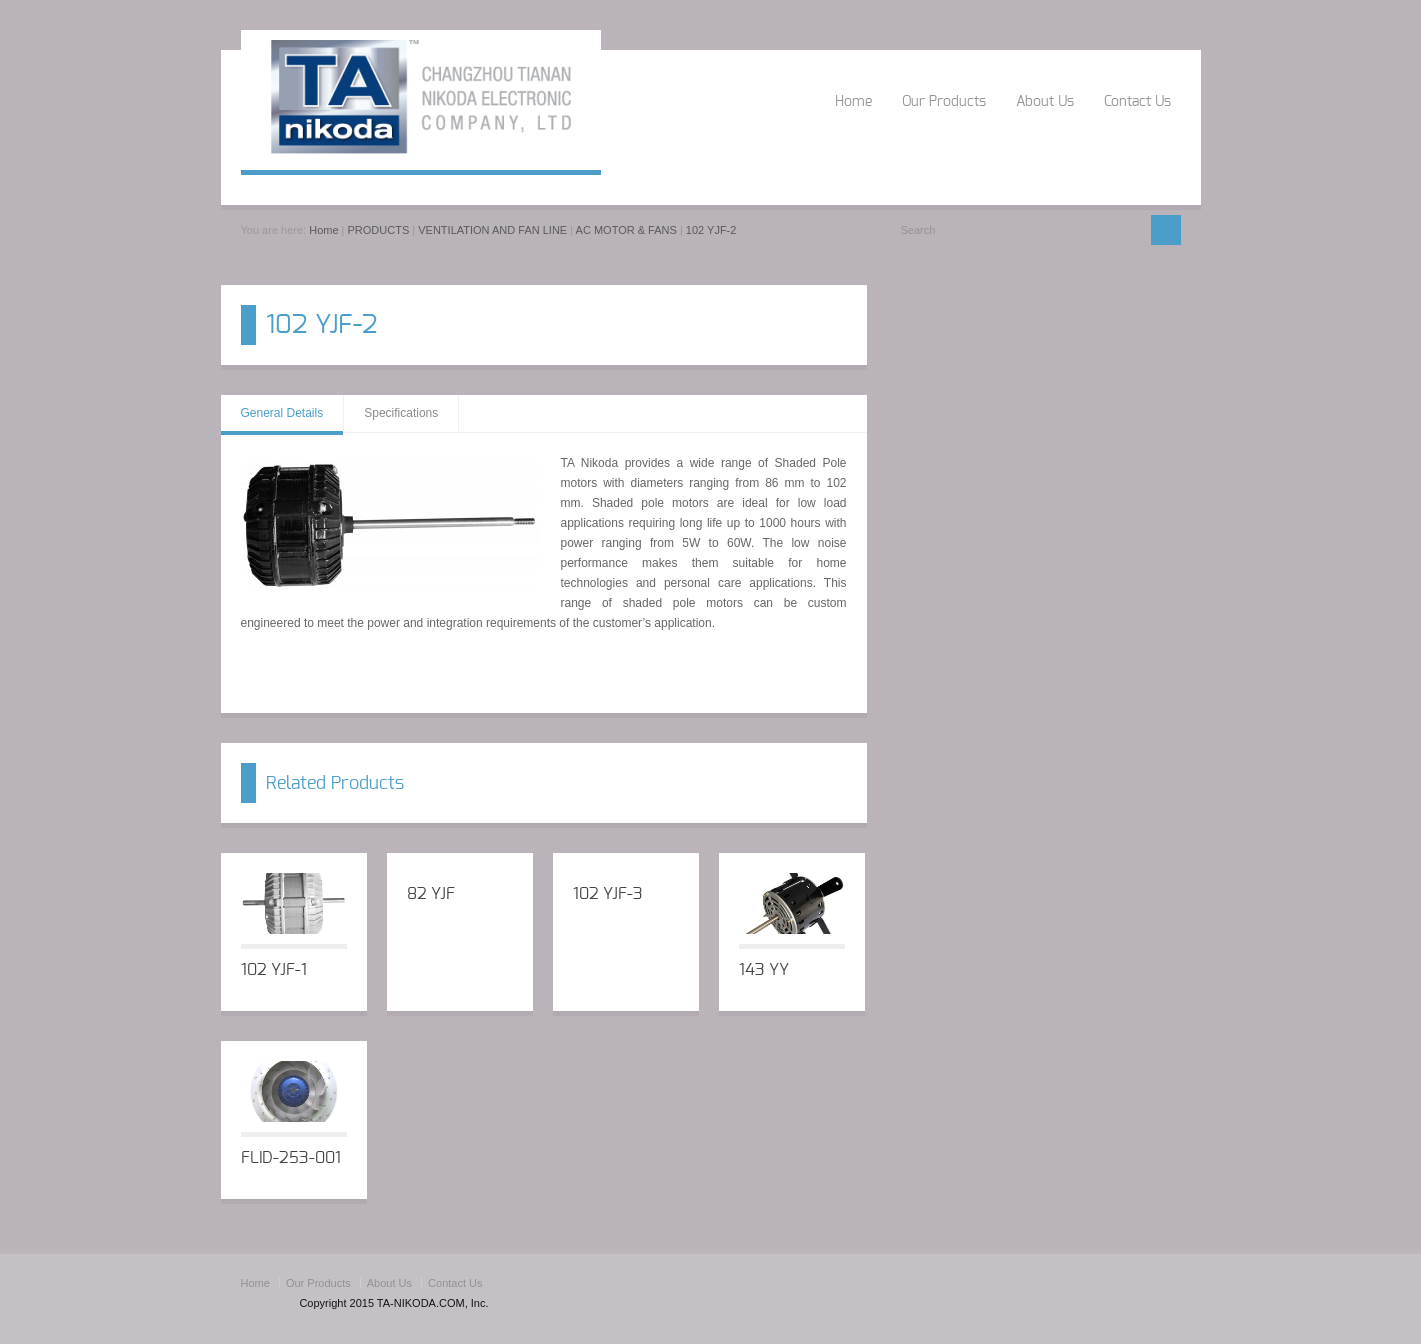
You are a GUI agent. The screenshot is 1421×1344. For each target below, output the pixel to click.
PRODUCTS (379, 230)
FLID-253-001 (291, 1158)
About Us (1045, 102)
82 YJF (431, 894)
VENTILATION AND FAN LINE (492, 230)
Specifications (401, 413)
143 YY (764, 970)
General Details (282, 413)
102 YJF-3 (608, 894)
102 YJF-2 (711, 230)
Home (853, 102)
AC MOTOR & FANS (626, 230)
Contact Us (1137, 102)
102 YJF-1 (274, 970)
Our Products (944, 102)
